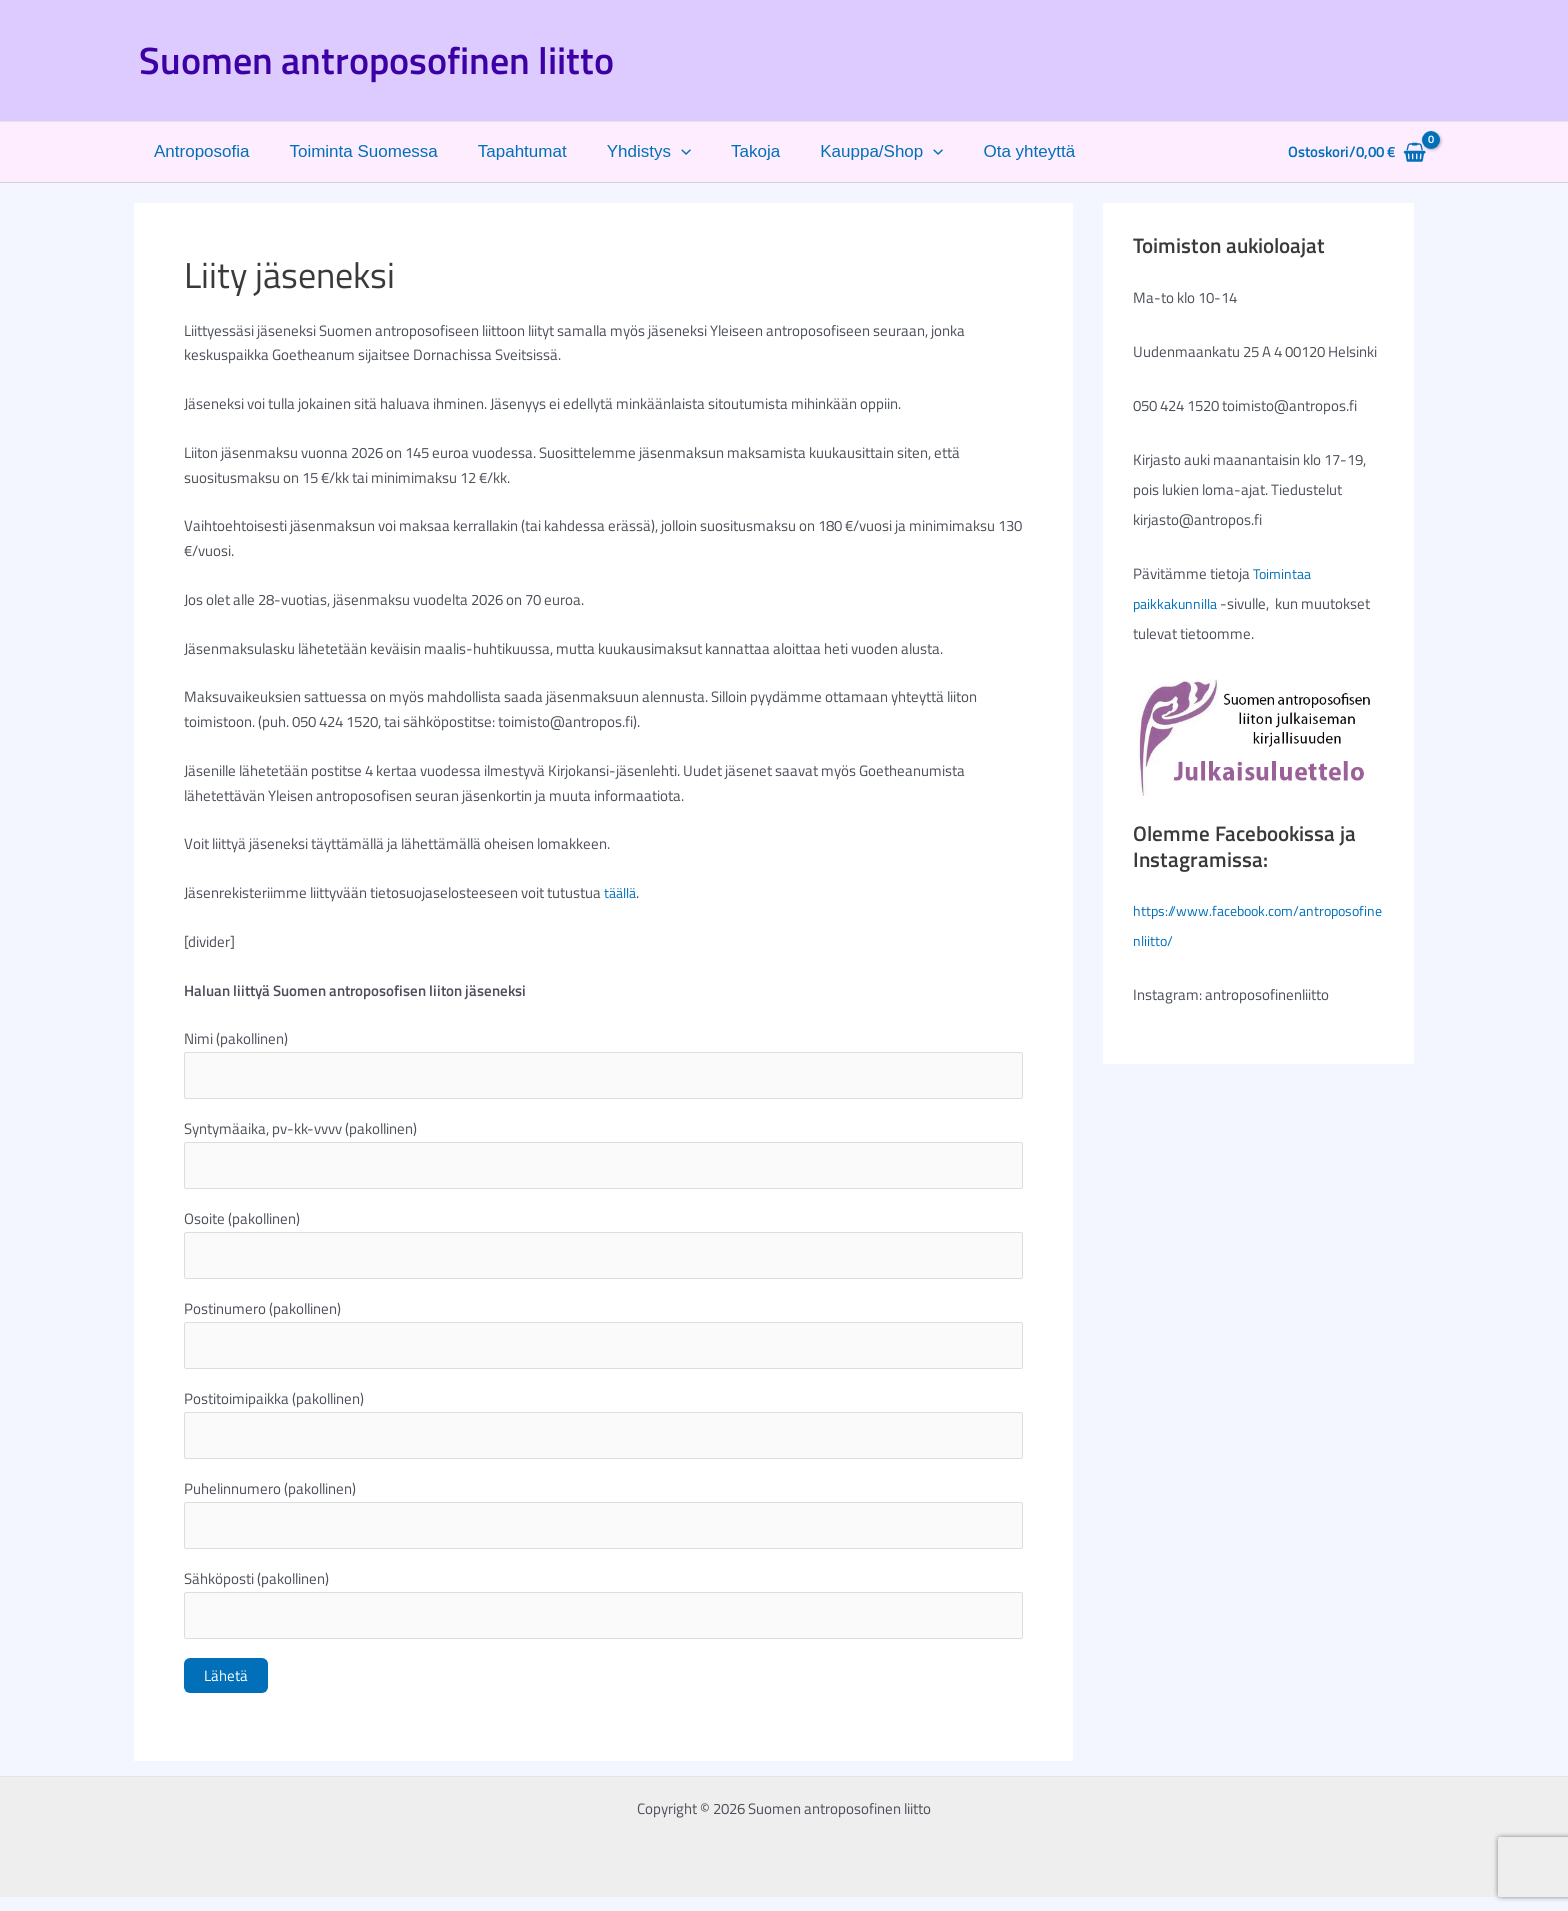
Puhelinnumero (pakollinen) (603, 1524)
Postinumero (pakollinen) (603, 1340)
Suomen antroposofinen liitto (376, 60)
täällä (621, 892)
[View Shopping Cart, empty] (1357, 152)
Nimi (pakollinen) (603, 1064)
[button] (660, 152)
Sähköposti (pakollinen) (603, 1616)
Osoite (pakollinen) (603, 1248)
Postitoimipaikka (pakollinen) (603, 1432)
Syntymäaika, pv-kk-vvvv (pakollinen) (603, 1156)
